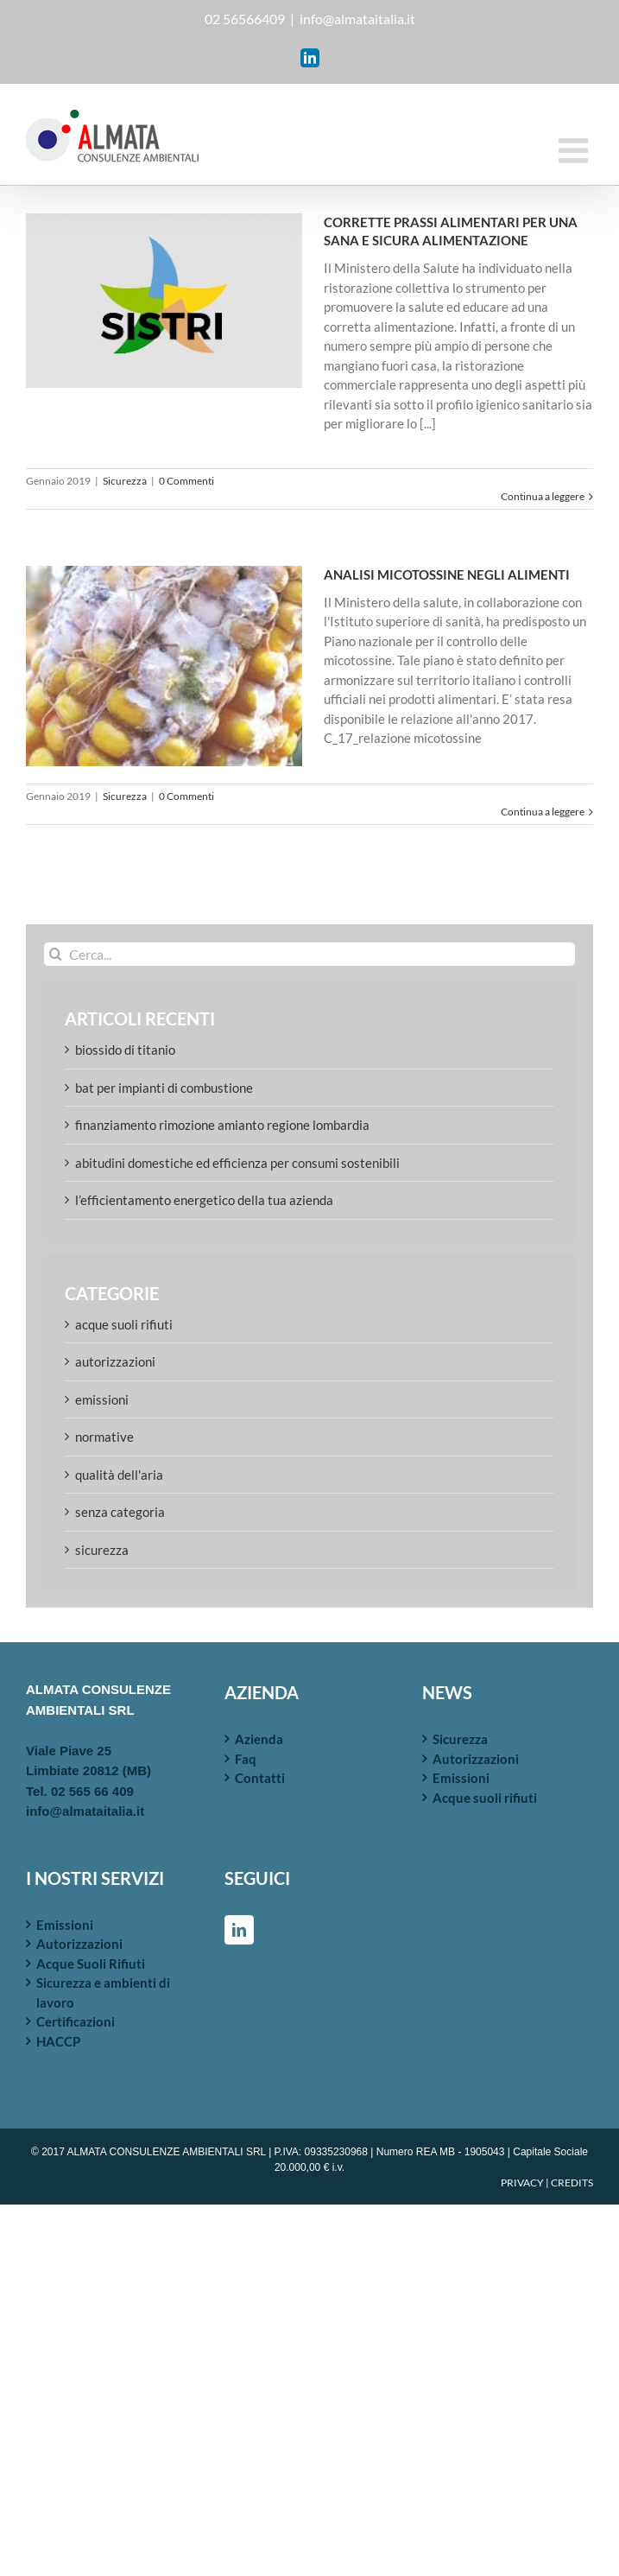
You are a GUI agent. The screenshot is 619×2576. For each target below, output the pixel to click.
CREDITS (572, 2182)
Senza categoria (120, 1512)
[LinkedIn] (239, 1930)
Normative (104, 1436)
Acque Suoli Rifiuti (90, 1963)
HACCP (58, 2041)
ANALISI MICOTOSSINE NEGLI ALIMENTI (447, 574)
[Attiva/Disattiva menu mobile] (576, 150)
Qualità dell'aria (119, 1474)
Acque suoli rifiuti (124, 1324)
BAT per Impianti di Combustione (164, 1087)
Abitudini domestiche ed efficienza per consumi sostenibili (237, 1163)
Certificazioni (75, 2021)
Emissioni (102, 1399)
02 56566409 (245, 18)
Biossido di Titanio (125, 1049)
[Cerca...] (309, 954)
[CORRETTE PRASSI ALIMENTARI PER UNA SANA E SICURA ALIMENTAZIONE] (164, 300)
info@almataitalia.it (357, 18)
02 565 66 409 (92, 1791)
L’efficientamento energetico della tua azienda (204, 1200)
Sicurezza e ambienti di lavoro (103, 1992)
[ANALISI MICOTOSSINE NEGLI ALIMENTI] (164, 666)
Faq (245, 1759)
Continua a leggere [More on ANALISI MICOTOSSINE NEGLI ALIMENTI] (542, 811)
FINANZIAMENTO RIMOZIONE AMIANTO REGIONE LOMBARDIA (222, 1125)
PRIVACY (522, 2182)
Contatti (260, 1778)
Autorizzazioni (115, 1361)
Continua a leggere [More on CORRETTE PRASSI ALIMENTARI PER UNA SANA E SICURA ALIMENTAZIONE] (542, 496)
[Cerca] (55, 954)
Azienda (259, 1739)
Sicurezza (125, 480)
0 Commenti (186, 480)
